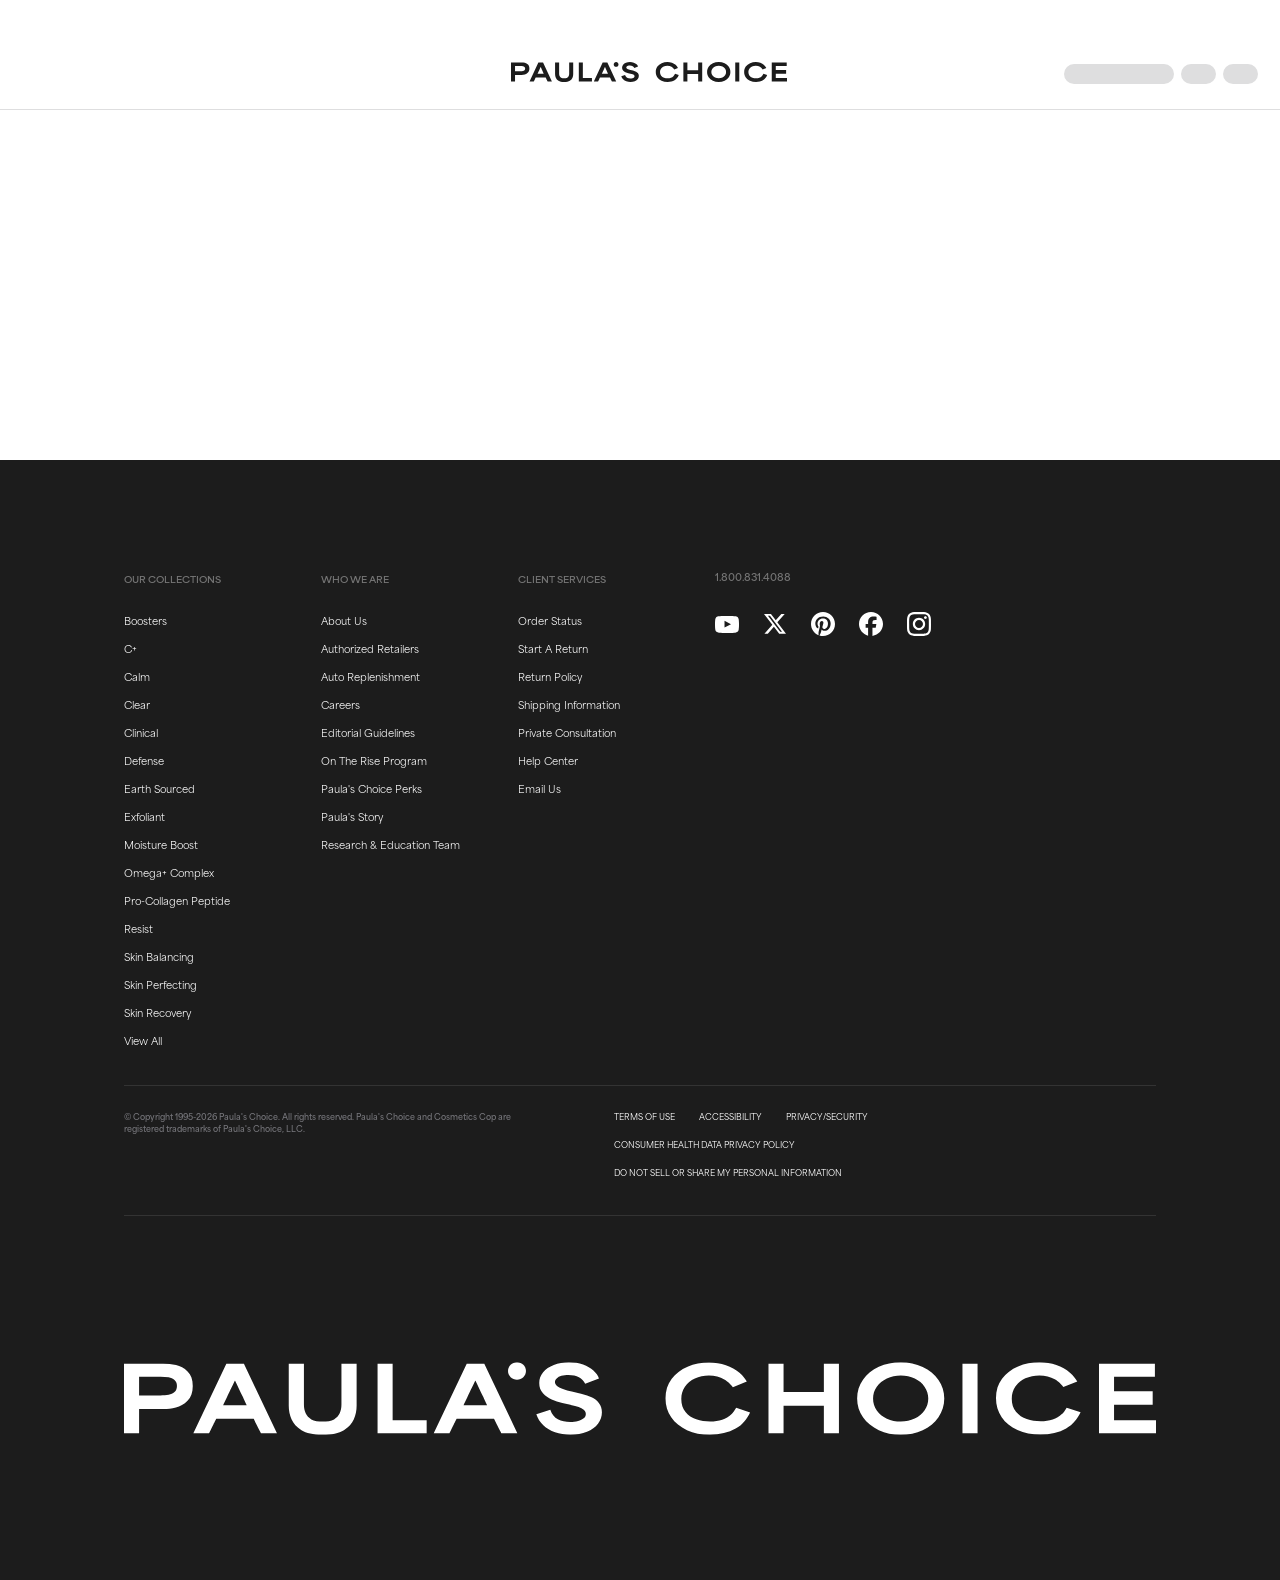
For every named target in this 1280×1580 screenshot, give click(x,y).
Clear (137, 704)
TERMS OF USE (644, 1117)
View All (143, 1040)
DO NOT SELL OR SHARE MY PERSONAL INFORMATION (728, 1173)
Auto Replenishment (370, 676)
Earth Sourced (159, 788)
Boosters (145, 620)
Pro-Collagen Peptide (177, 900)
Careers (340, 704)
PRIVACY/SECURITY (827, 1117)
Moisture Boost (161, 844)
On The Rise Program (374, 760)
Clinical (141, 732)
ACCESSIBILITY (730, 1117)
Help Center (548, 760)
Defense (144, 760)
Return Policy (550, 676)
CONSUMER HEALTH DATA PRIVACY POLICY (704, 1145)
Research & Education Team (390, 844)
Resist (138, 928)
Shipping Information (569, 704)
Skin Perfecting (160, 984)
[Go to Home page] (649, 74)
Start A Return (553, 648)
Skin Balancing (159, 956)
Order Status (550, 620)
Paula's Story (352, 816)
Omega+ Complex (169, 872)
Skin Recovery (157, 1012)
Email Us (539, 788)
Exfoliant (144, 816)
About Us (344, 620)
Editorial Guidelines (368, 732)
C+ (130, 648)
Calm (137, 676)
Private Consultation (567, 732)
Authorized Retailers (370, 648)
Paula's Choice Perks (371, 788)
